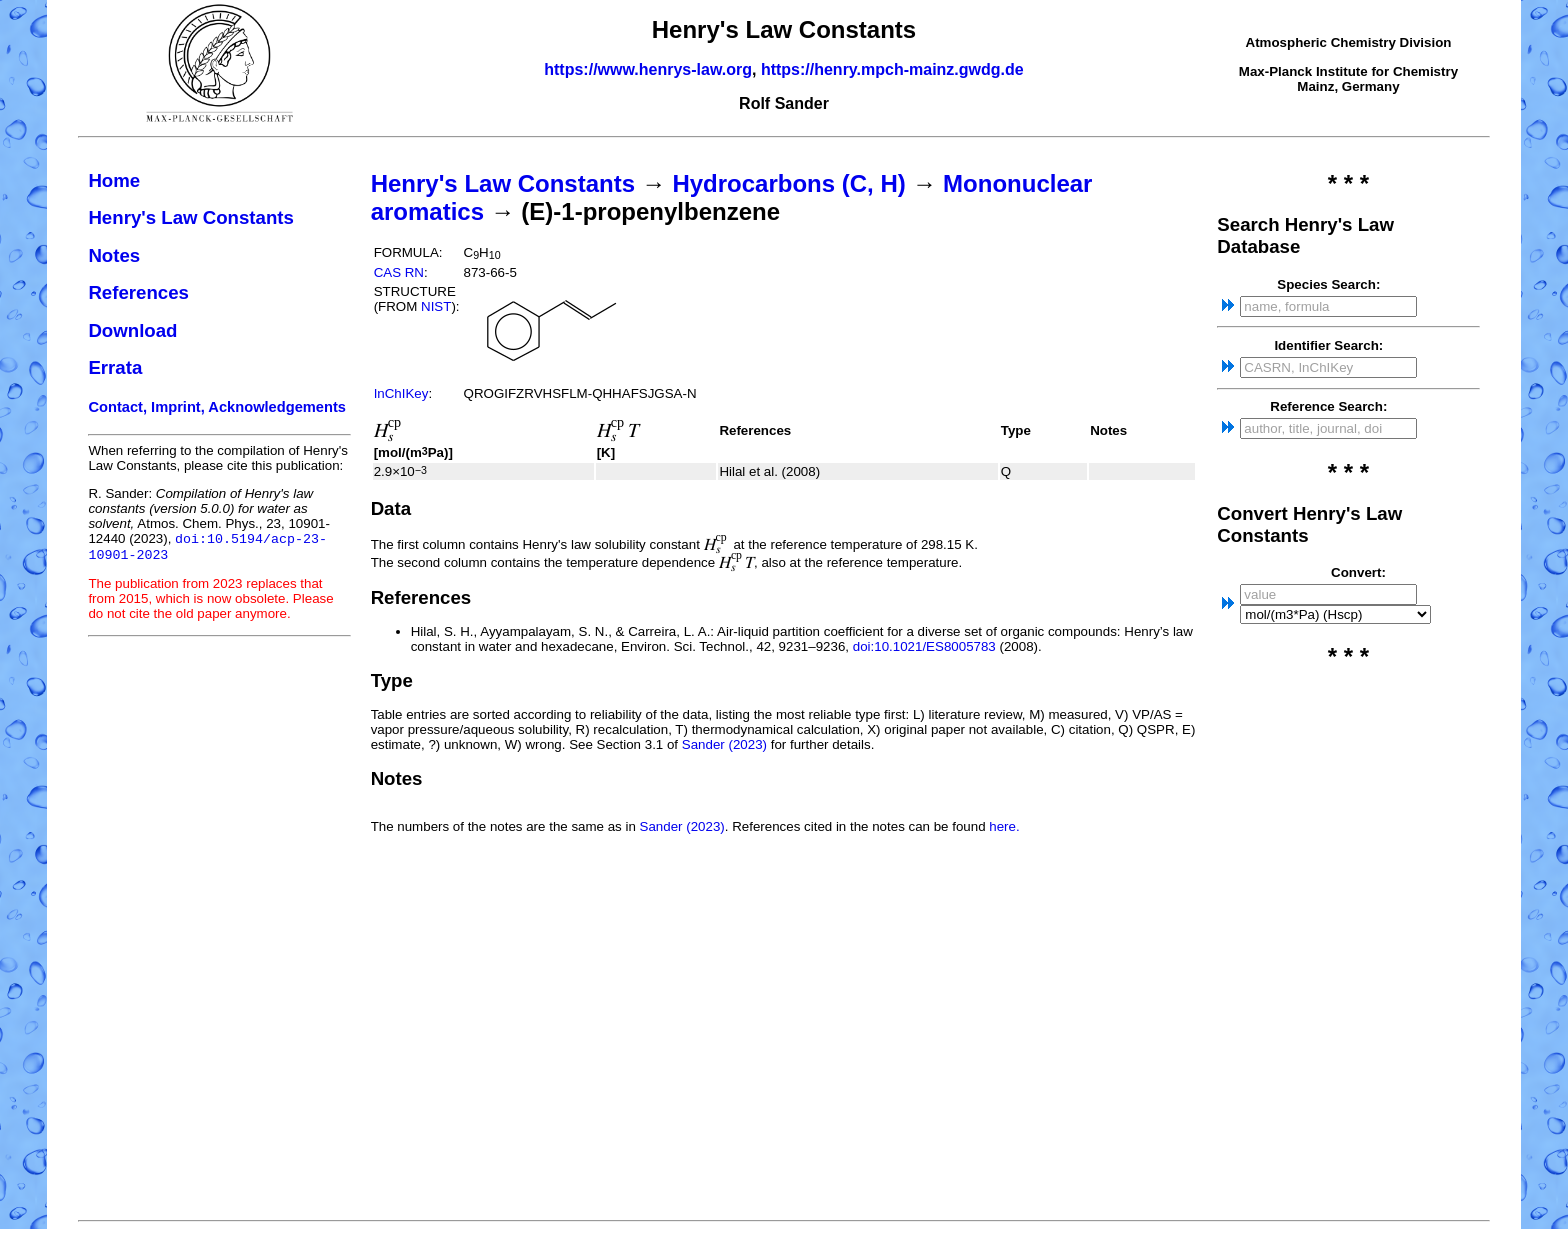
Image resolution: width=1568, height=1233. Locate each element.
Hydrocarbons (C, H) (788, 183)
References (138, 292)
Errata (115, 367)
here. (1004, 826)
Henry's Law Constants (191, 217)
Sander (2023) (724, 744)
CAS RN (399, 272)
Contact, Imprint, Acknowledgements (217, 407)
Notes (114, 255)
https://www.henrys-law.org (648, 69)
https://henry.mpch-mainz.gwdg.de (892, 69)
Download (132, 330)
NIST (436, 306)
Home (114, 180)
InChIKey (401, 393)
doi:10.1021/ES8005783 (924, 646)
